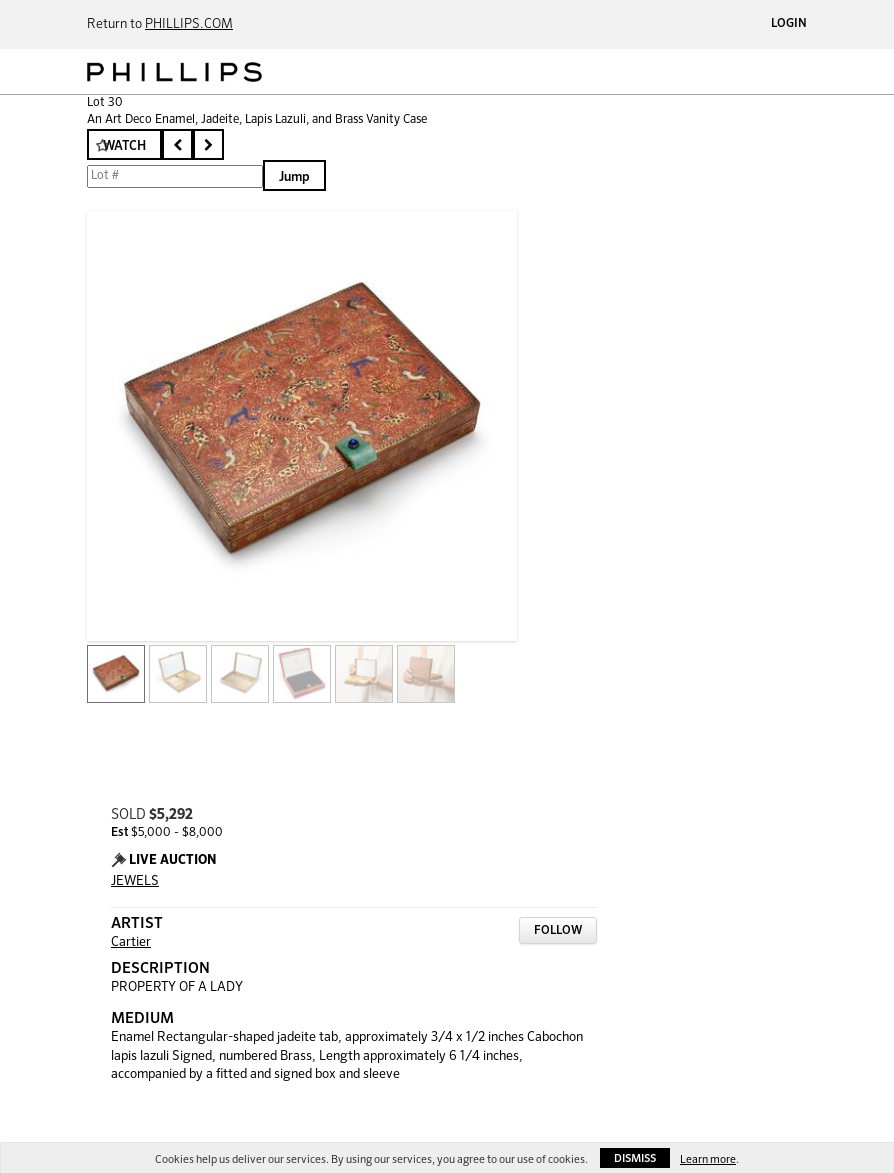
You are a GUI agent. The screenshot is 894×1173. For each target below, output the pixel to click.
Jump (294, 177)
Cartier (131, 942)
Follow (558, 931)
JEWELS (135, 881)
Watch (124, 146)
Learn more (708, 1159)
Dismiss (635, 1158)
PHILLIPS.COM (189, 24)
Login (789, 24)
